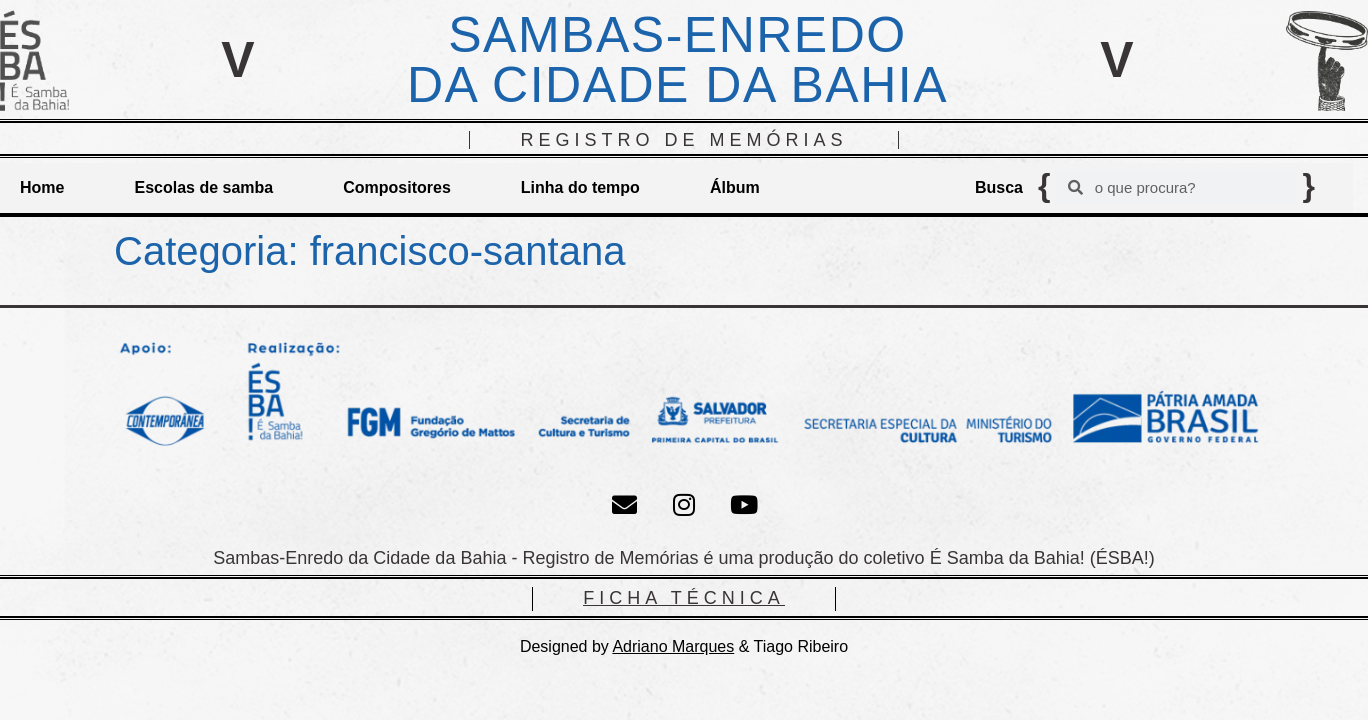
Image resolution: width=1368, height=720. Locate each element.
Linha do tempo (580, 187)
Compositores (397, 187)
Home (42, 187)
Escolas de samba (203, 187)
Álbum (735, 187)
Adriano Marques (673, 646)
